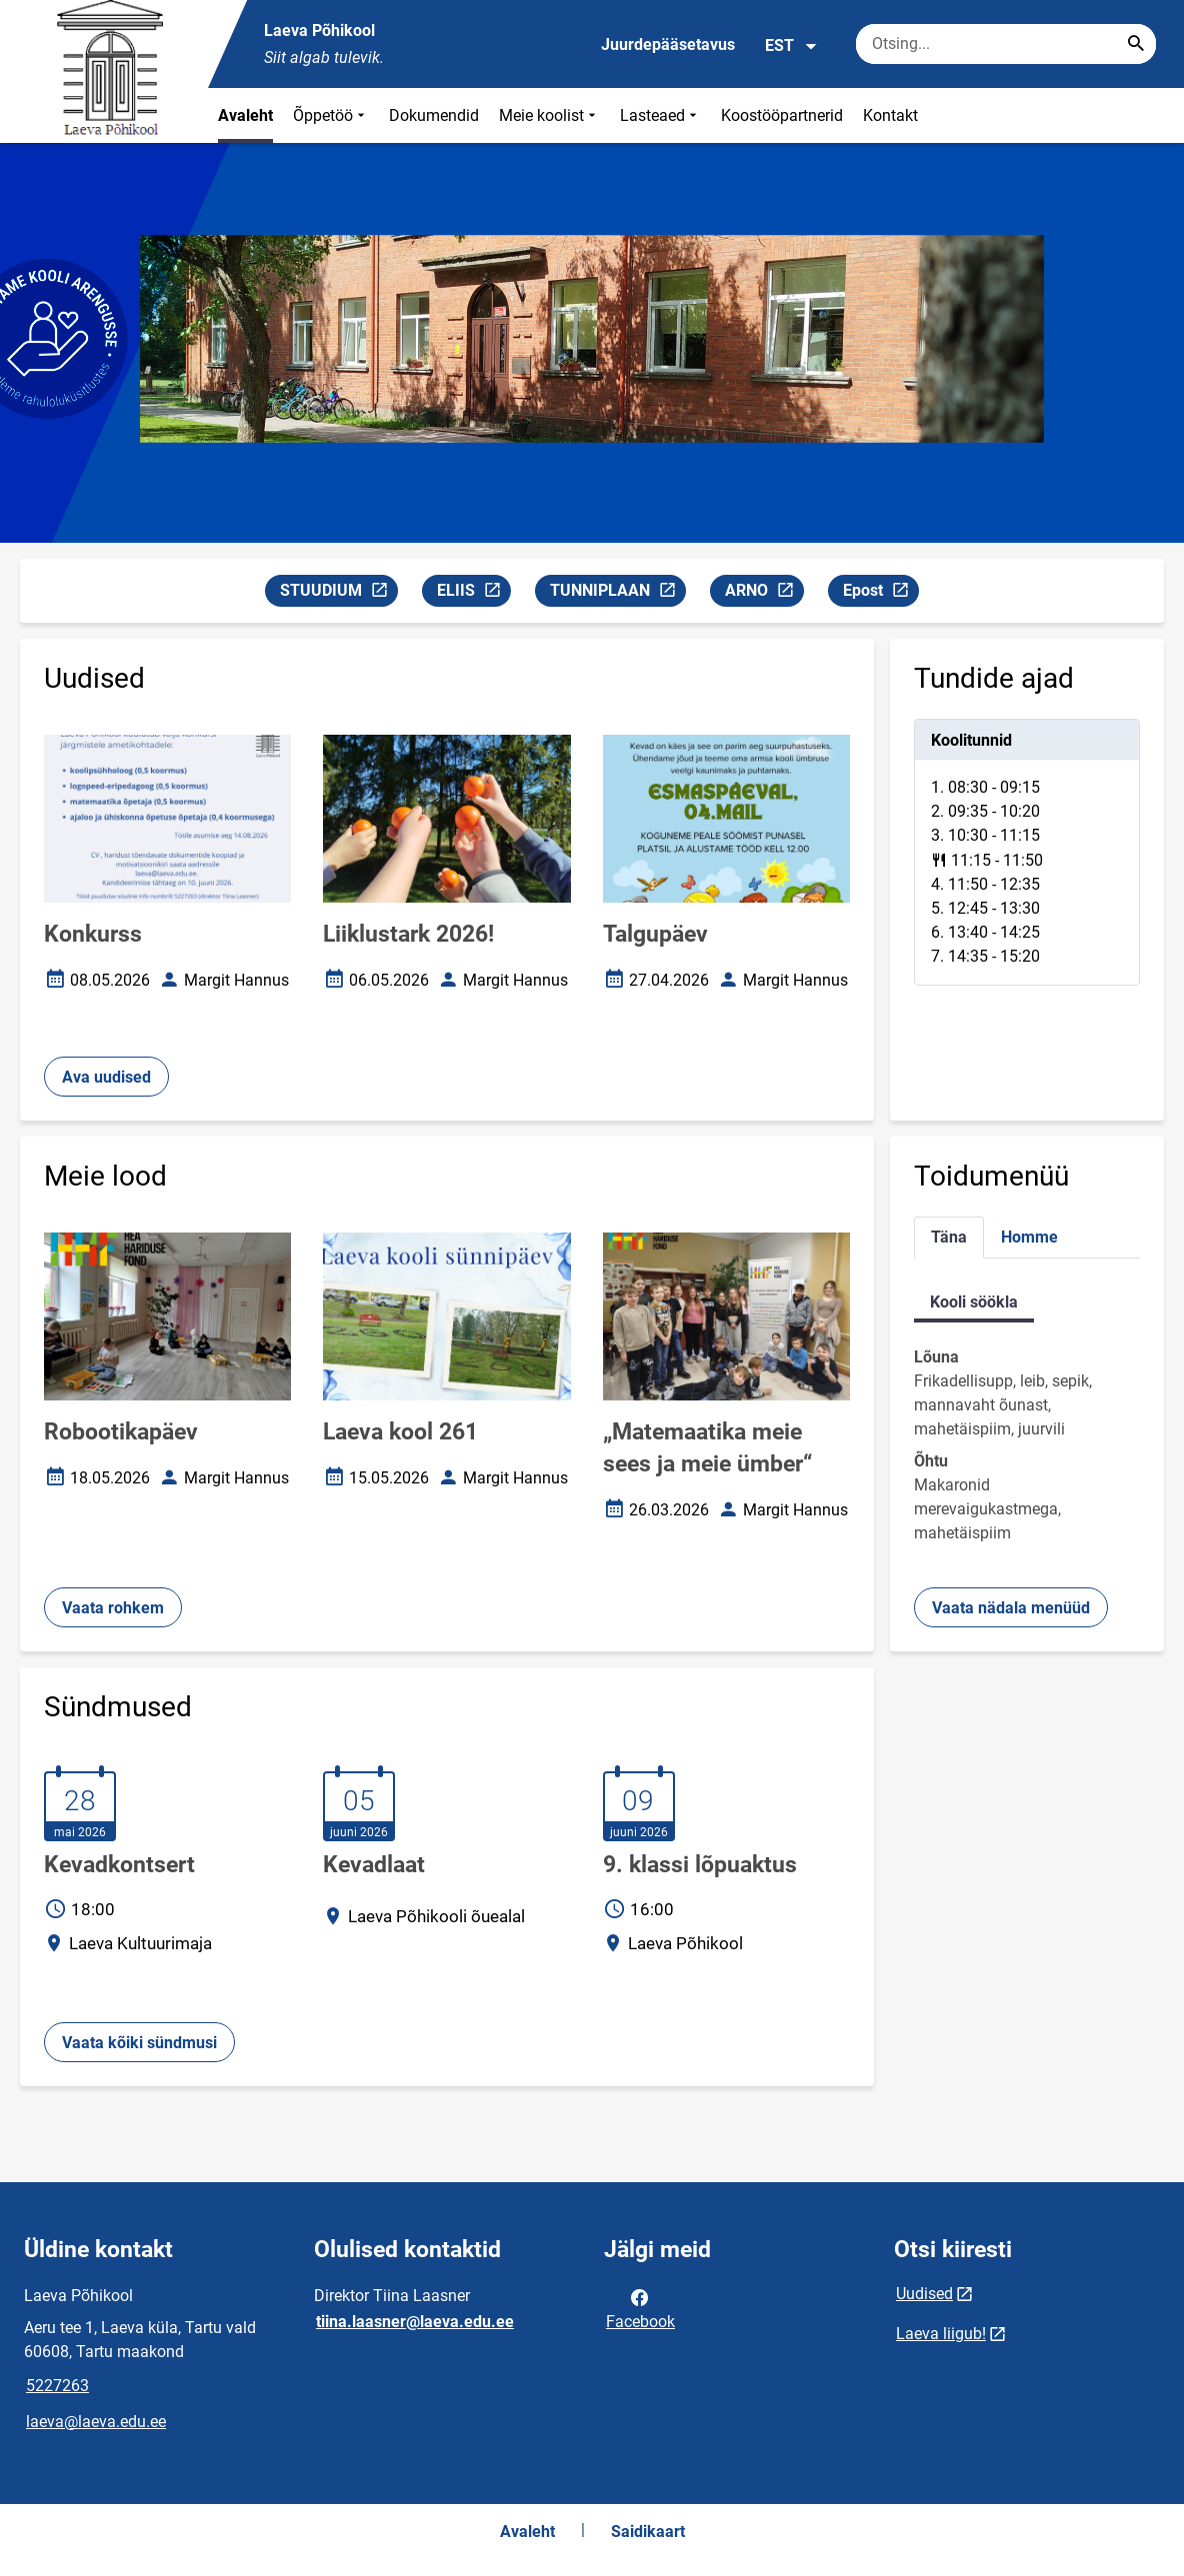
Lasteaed (660, 115)
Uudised (924, 2293)
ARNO (764, 593)
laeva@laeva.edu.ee (96, 2421)
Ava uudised (106, 1077)
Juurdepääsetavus (668, 44)
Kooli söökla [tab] (974, 1301)
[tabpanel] (1027, 852)
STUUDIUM (338, 593)
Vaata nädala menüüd (1011, 1607)
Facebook (640, 2308)
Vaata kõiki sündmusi (139, 2042)
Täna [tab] (949, 1237)
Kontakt (890, 115)
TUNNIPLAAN (617, 593)
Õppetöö (331, 115)
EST (791, 46)
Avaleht (245, 115)
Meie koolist (549, 115)
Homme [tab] (1029, 1237)
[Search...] (1136, 44)
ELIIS (473, 593)
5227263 (57, 2385)
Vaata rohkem (113, 1607)
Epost (880, 593)
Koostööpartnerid (782, 115)
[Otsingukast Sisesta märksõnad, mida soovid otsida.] (1006, 44)
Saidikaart (648, 2531)
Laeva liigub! (941, 2333)
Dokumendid (434, 115)
